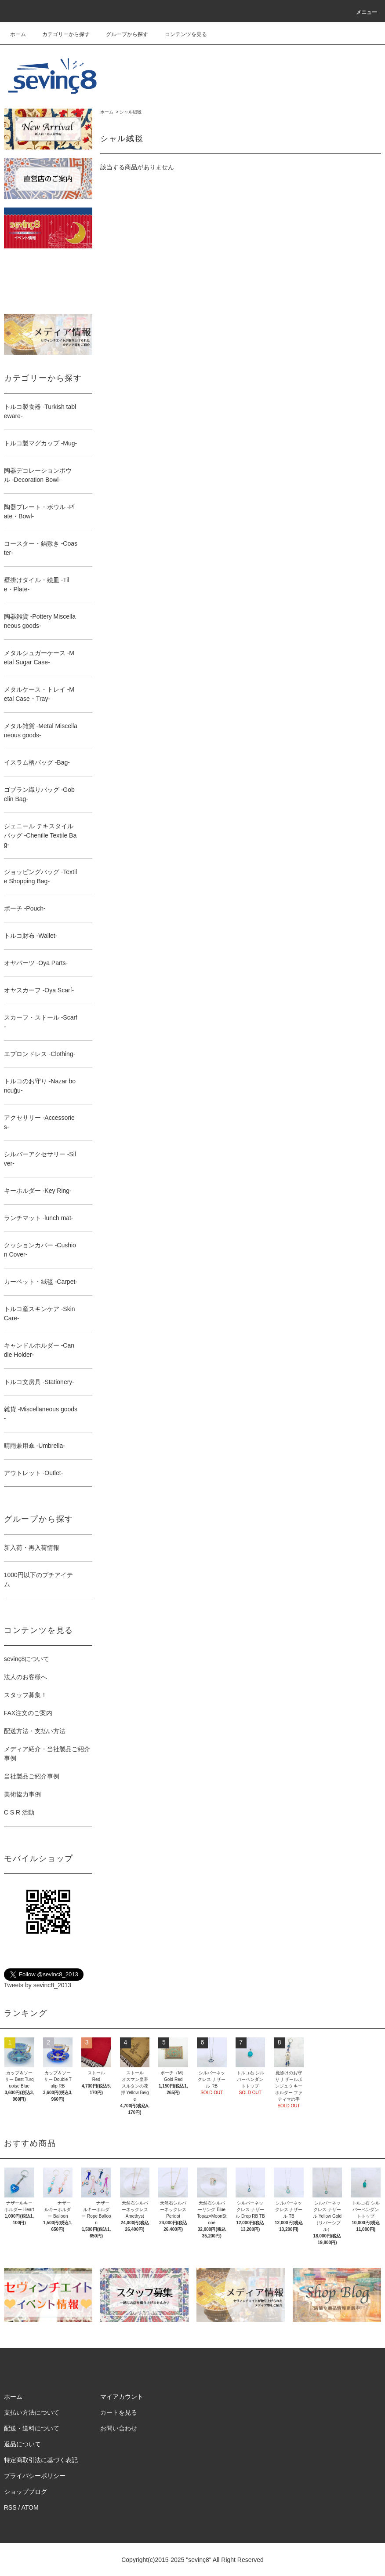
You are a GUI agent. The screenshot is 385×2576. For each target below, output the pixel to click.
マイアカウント (121, 2396)
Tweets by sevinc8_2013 (37, 1985)
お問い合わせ (118, 2428)
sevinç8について (26, 1658)
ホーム (18, 34)
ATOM (29, 2507)
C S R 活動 (19, 1812)
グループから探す (121, 34)
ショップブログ (25, 2491)
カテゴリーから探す (61, 34)
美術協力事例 (22, 1794)
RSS (10, 2507)
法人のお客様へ (25, 1676)
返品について (22, 2444)
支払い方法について (31, 2412)
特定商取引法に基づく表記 (41, 2459)
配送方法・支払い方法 (34, 1730)
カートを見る (118, 2412)
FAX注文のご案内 (28, 1712)
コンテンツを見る (180, 34)
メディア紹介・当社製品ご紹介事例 (47, 1753)
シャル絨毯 (131, 111)
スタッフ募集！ (25, 1694)
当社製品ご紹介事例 (31, 1776)
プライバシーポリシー (34, 2475)
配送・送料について (31, 2428)
